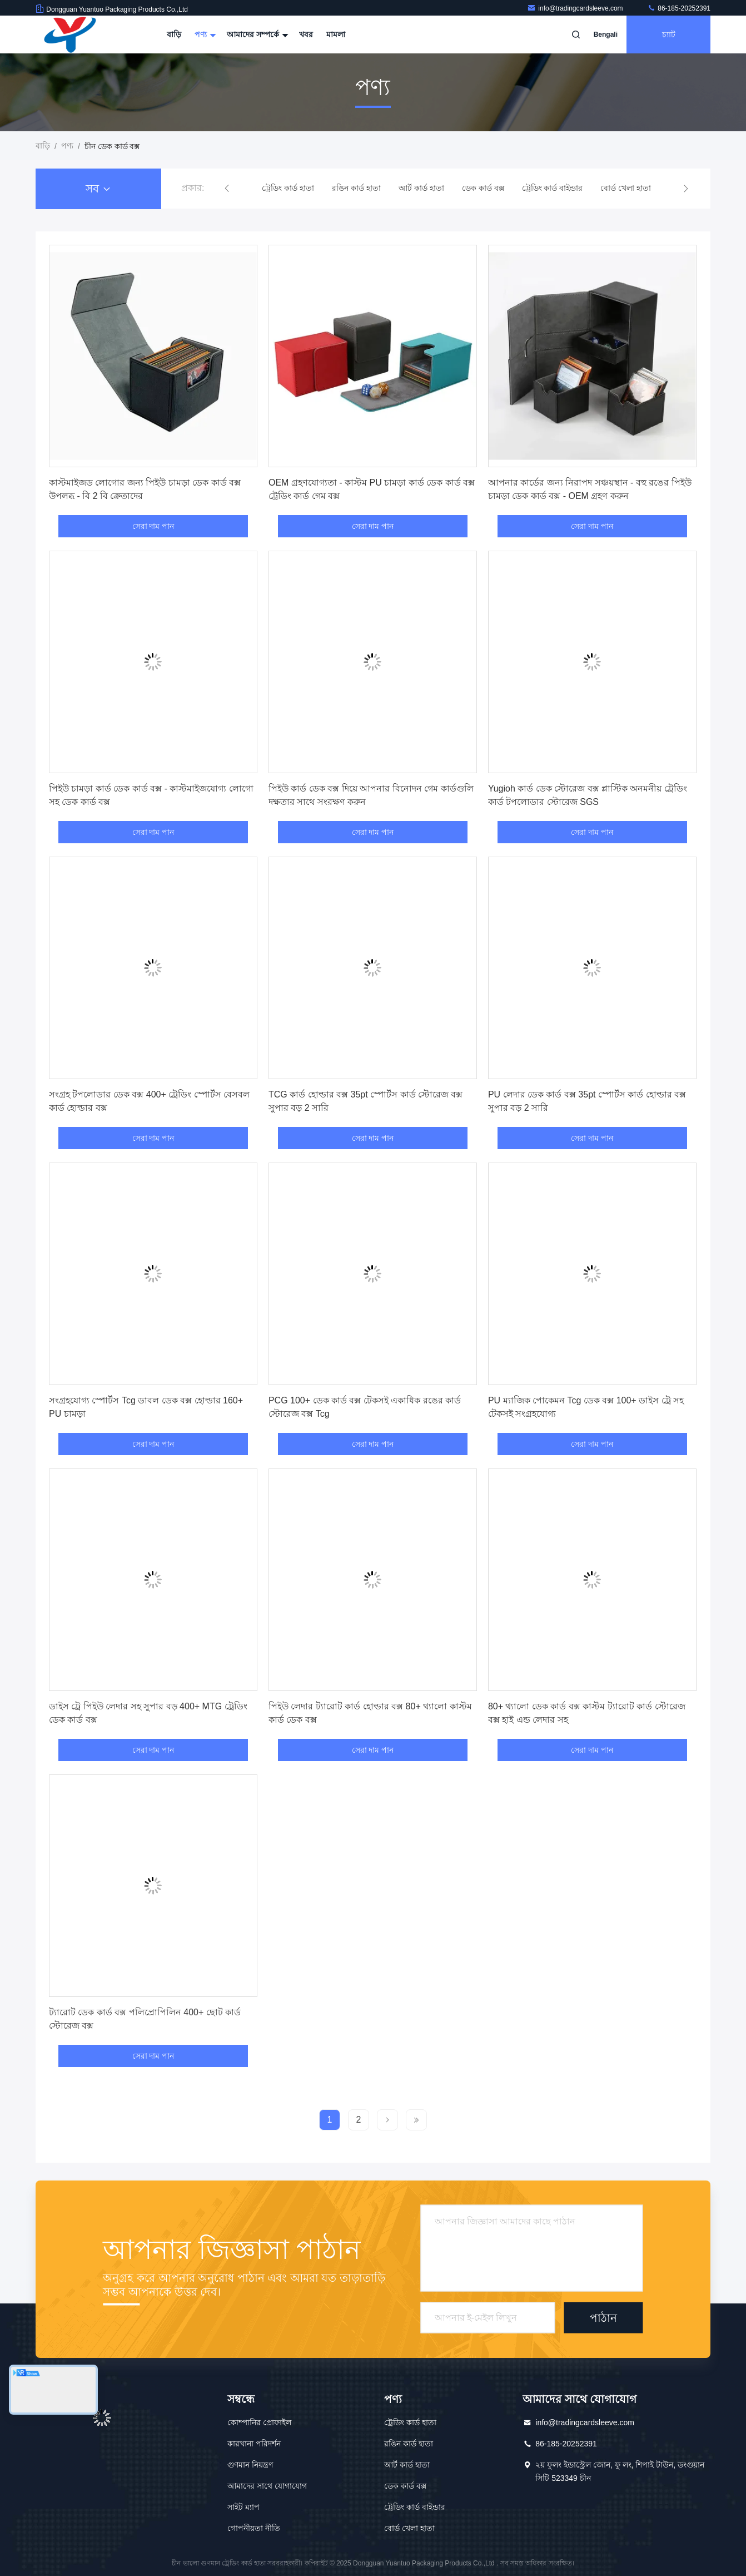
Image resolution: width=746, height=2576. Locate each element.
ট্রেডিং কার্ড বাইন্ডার (552, 188)
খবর (306, 34)
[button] (226, 188)
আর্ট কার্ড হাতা (421, 188)
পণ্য (204, 34)
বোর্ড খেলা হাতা (625, 188)
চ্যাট (668, 34)
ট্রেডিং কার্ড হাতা (288, 188)
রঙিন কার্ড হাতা (356, 188)
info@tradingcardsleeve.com (576, 8)
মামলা (335, 34)
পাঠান (603, 2318)
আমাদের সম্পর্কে (256, 34)
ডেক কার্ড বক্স (483, 188)
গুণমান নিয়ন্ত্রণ (250, 2464)
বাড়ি (174, 34)
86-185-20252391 (678, 8)
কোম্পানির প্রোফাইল (259, 2422)
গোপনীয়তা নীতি (253, 2528)
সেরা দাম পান (153, 526)
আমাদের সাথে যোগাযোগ (267, 2485)
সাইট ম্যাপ (243, 2507)
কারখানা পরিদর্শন (254, 2443)
